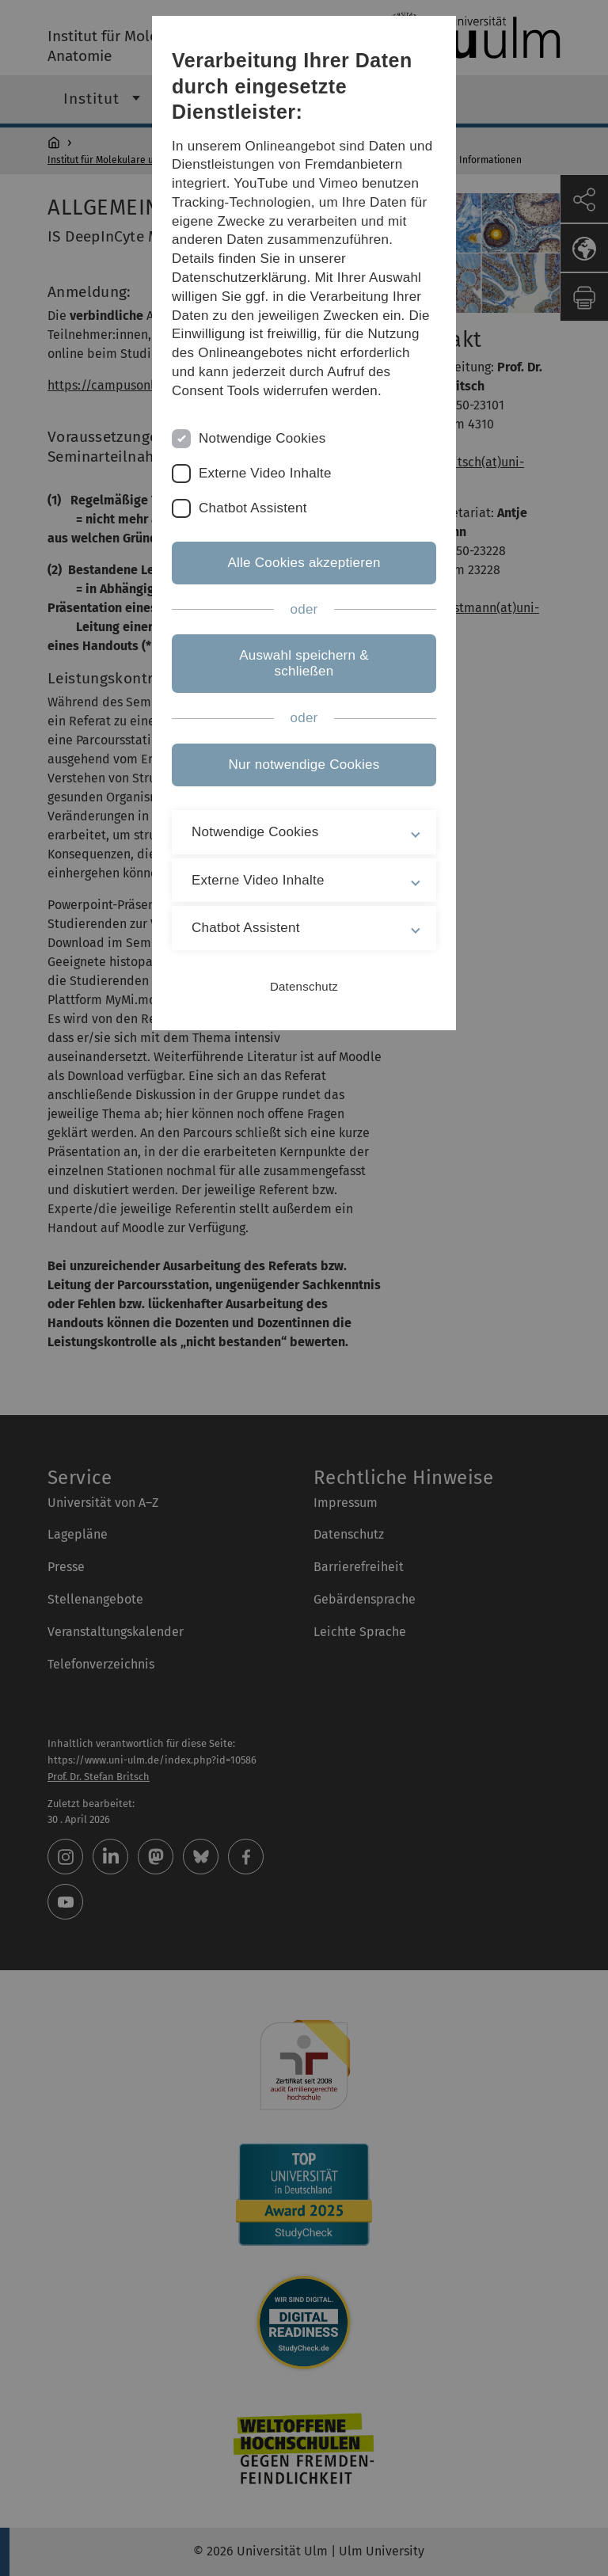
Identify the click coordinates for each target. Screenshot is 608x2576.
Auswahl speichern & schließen (304, 663)
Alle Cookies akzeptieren (303, 562)
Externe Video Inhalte (265, 473)
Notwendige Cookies (262, 438)
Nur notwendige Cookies (304, 764)
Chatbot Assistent (253, 508)
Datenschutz (304, 986)
